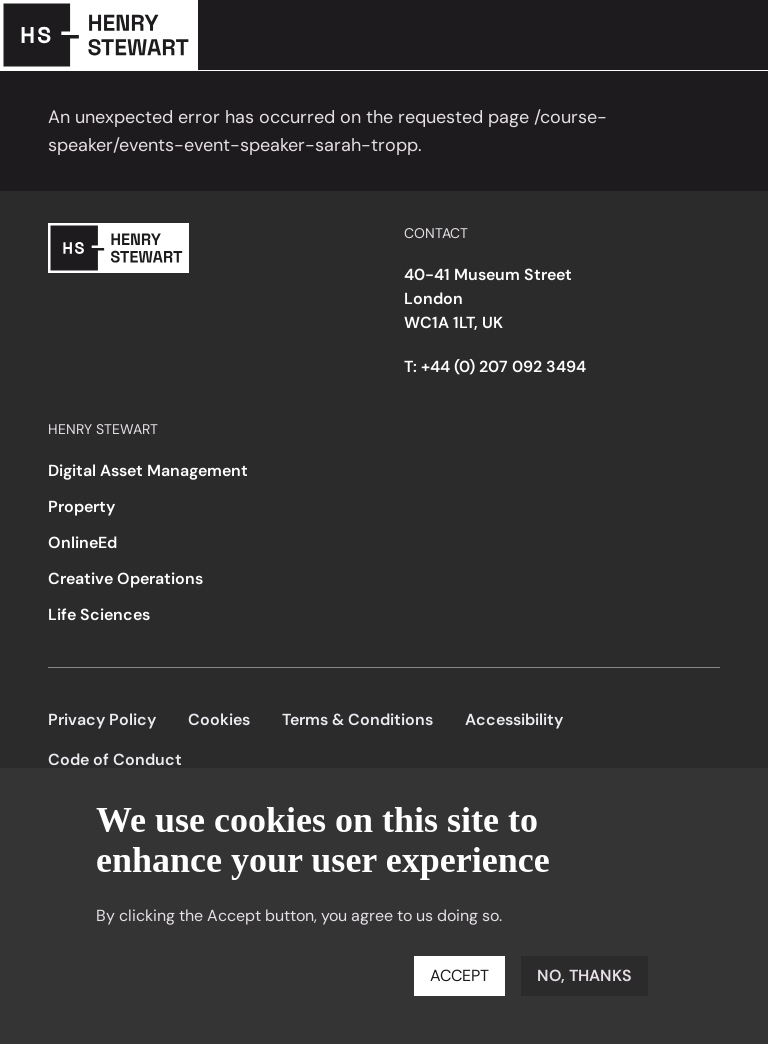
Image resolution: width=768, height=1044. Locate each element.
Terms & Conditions (357, 719)
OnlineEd (82, 542)
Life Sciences (99, 614)
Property (81, 506)
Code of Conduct (115, 759)
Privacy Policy (102, 719)
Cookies (219, 719)
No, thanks (584, 975)
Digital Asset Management (148, 470)
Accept (459, 975)
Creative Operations (125, 578)
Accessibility (514, 719)
